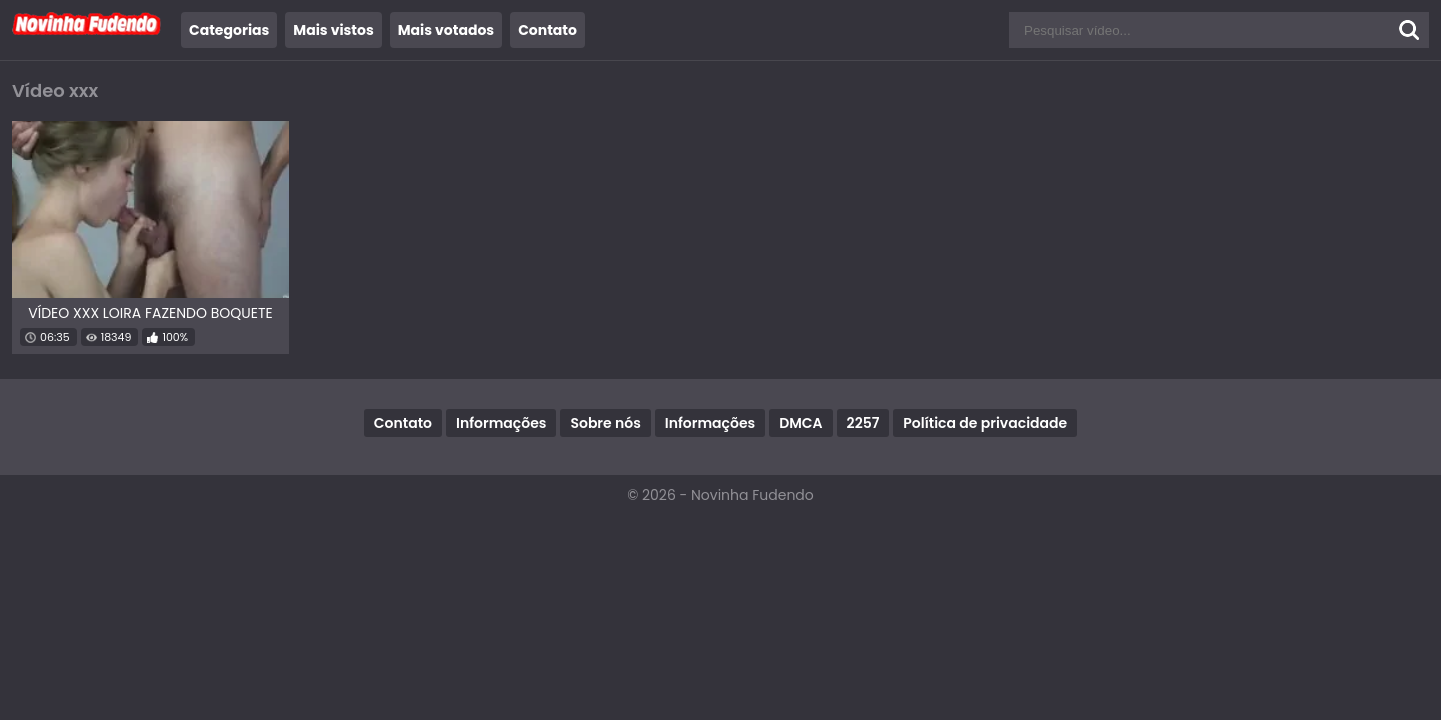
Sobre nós (605, 423)
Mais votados (446, 30)
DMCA (800, 423)
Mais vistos (333, 30)
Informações (501, 423)
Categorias (229, 30)
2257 (863, 423)
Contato (547, 30)
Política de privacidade (985, 423)
